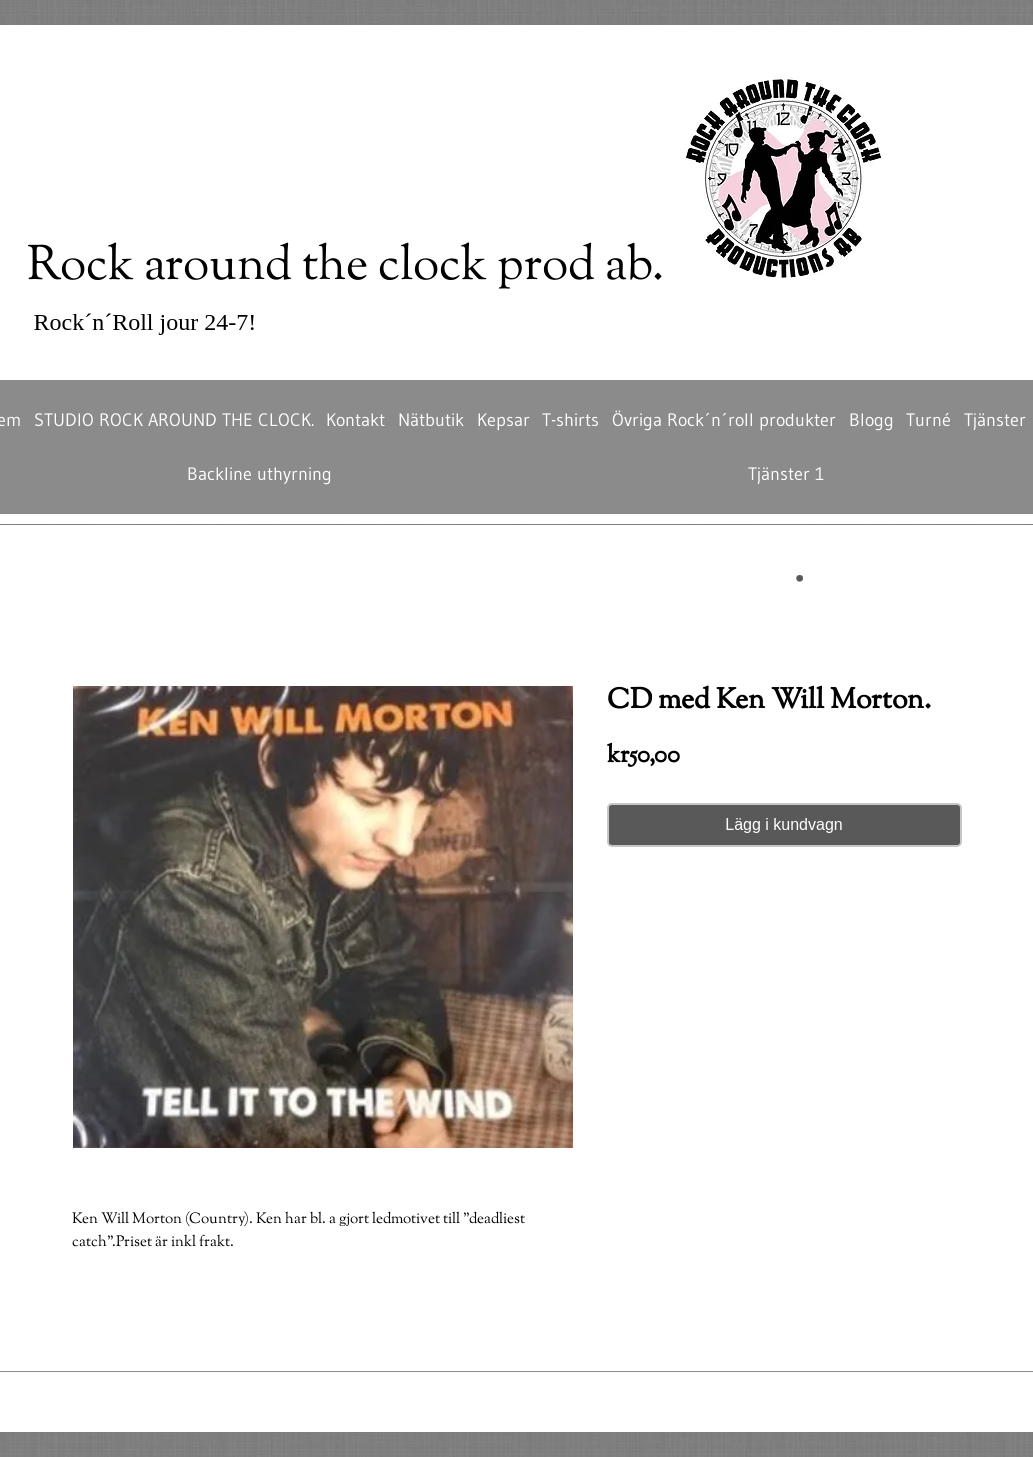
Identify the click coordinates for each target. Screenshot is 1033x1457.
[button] (759, 578)
